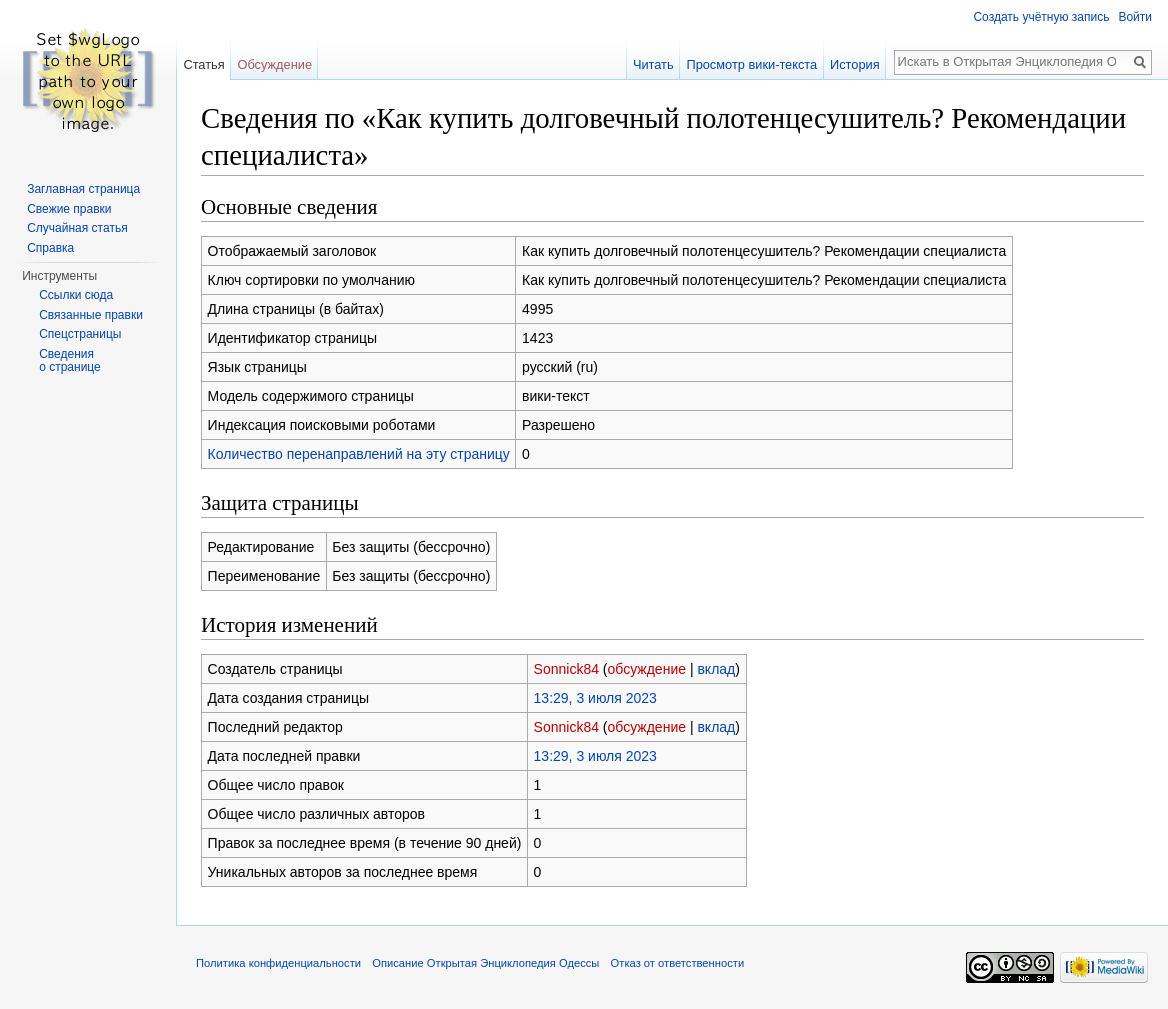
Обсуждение (274, 64)
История (855, 64)
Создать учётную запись (1041, 17)
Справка (50, 248)
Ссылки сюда (76, 295)
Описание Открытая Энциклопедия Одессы (485, 963)
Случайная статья (77, 228)
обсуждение (647, 669)
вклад (716, 669)
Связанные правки (91, 315)
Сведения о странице (70, 361)
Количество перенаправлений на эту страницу (359, 454)
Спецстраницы (80, 334)
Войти (1135, 17)
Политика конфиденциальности (278, 963)
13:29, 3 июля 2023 (595, 698)
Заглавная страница (83, 189)
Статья (203, 64)
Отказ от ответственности (678, 963)
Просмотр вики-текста (751, 64)
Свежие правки (69, 209)
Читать (653, 64)
